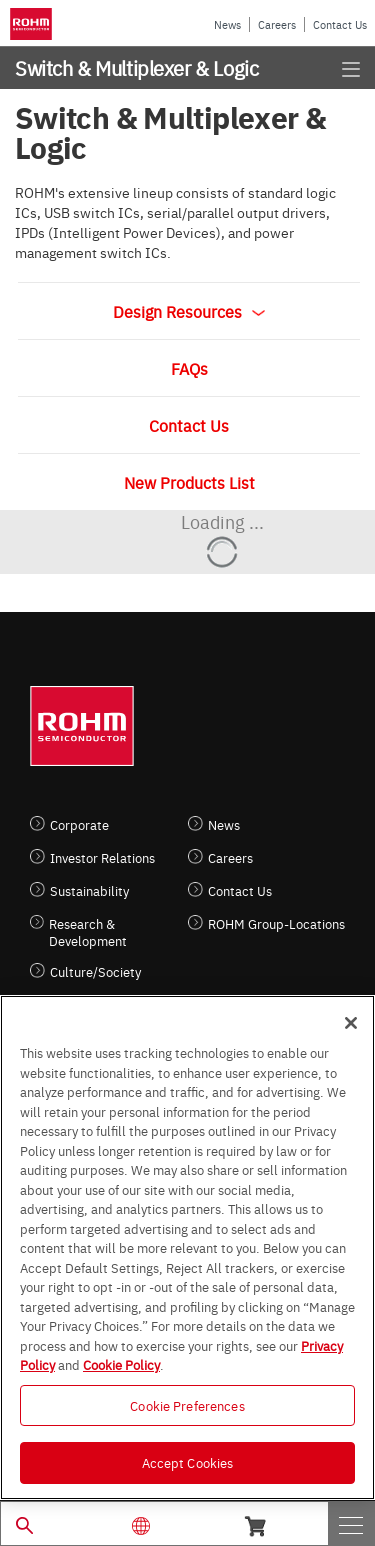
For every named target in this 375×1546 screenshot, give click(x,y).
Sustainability (89, 890)
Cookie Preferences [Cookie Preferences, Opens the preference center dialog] (187, 1405)
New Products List (189, 482)
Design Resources (189, 311)
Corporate (79, 824)
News (227, 24)
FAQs (189, 368)
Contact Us (340, 24)
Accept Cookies (188, 1462)
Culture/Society (95, 971)
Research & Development (88, 932)
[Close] (351, 1023)
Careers (277, 24)
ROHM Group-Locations (276, 923)
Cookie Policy (121, 1364)
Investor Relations (102, 857)
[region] (187, 1247)
